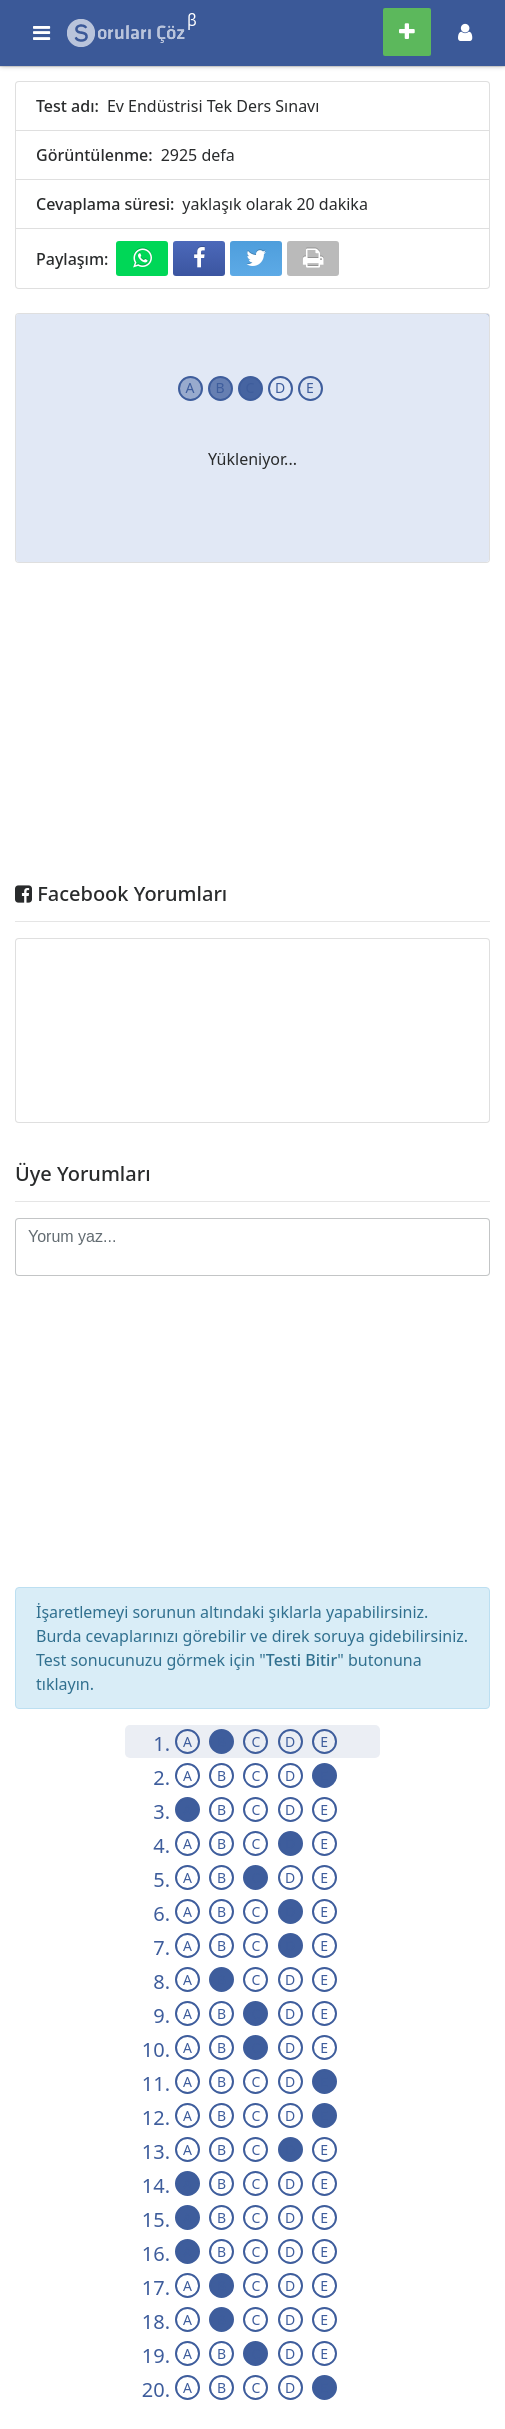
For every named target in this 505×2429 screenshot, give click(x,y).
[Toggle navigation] (465, 32)
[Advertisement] (252, 727)
